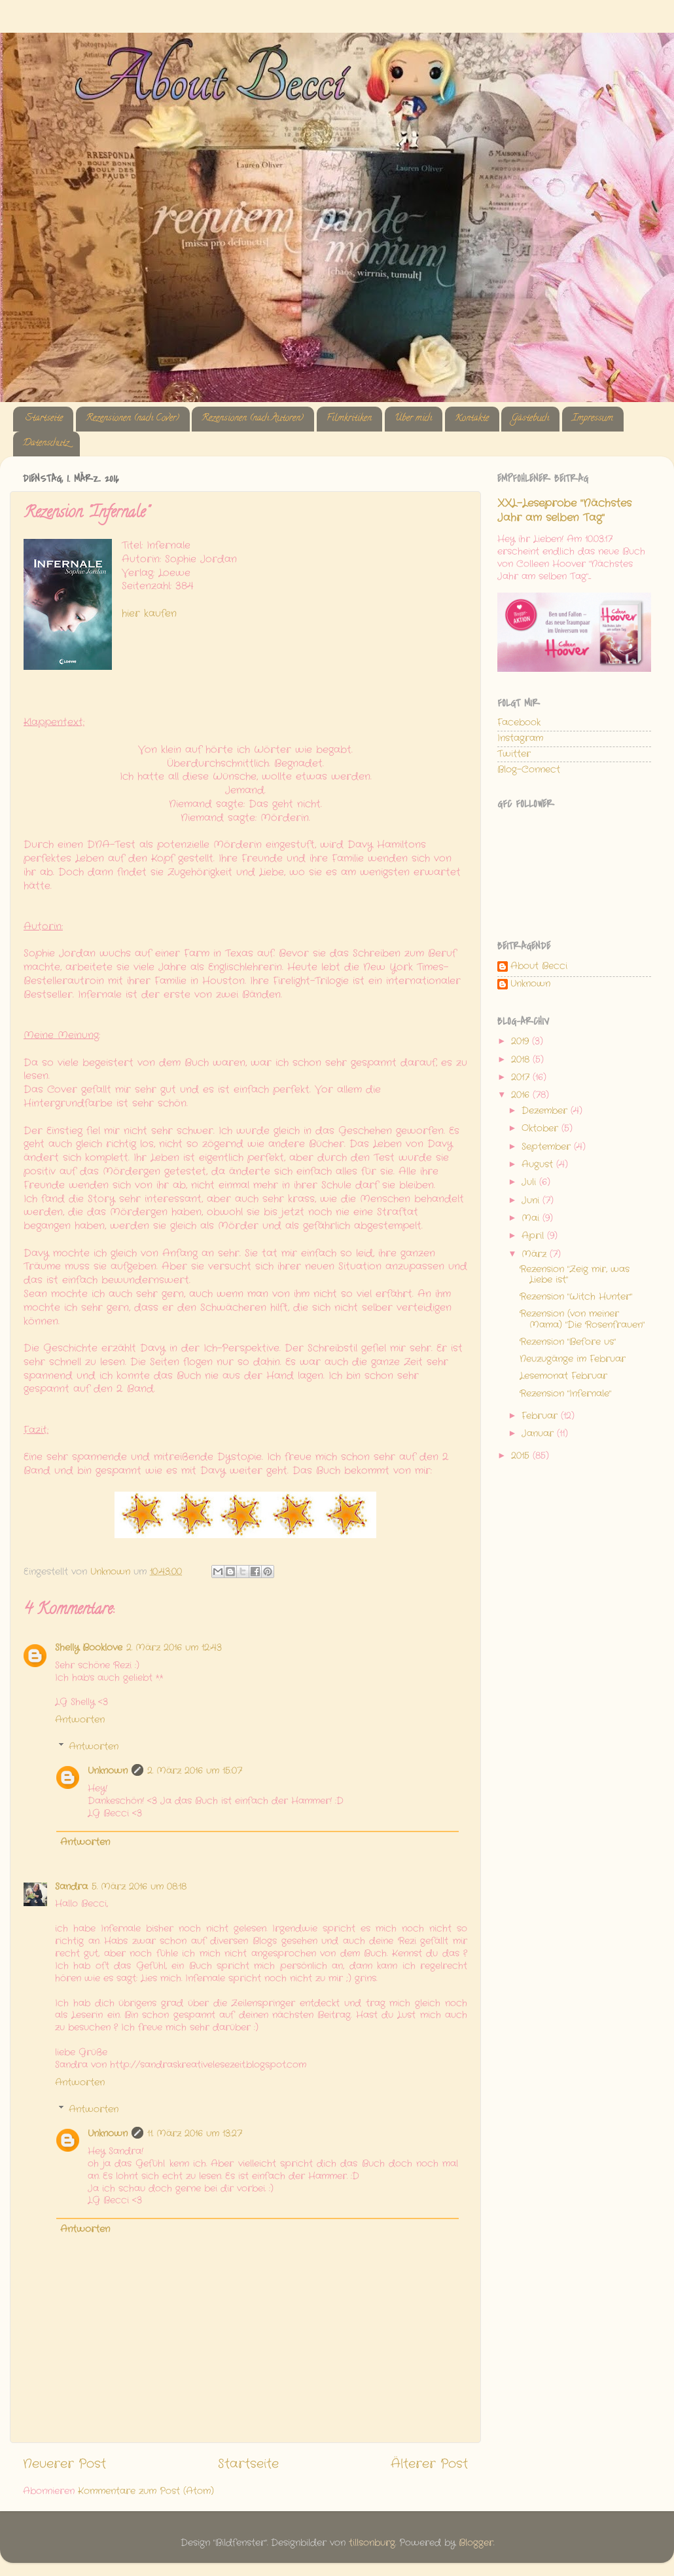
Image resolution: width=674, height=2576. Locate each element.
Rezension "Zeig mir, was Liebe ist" (575, 1274)
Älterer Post (429, 2464)
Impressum (592, 418)
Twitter (514, 754)
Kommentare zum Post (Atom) (146, 2491)
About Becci (538, 966)
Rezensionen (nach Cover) (132, 418)
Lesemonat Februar (563, 1376)
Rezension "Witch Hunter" (576, 1297)
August (539, 1164)
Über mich (413, 418)
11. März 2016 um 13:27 (194, 2133)
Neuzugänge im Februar (573, 1359)
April (534, 1236)
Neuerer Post (64, 2464)
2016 (522, 1095)
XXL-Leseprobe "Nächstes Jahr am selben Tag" (564, 510)
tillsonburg (372, 2543)
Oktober (541, 1128)
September (548, 1147)
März (536, 1254)
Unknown (108, 1771)
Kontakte (472, 418)
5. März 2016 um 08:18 (139, 1887)
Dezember (546, 1111)
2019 (521, 1041)
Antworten (80, 1720)
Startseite (44, 418)
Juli (530, 1182)
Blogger (476, 2543)
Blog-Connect (528, 770)
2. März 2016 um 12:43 (174, 1648)
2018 (522, 1060)
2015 (522, 1456)
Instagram (520, 738)
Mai (532, 1218)
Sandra (71, 1887)
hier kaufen (149, 613)
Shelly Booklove (88, 1648)
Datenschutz (46, 443)
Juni (532, 1200)
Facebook (519, 722)
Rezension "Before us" (568, 1342)
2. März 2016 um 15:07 (194, 1771)
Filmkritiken (349, 418)
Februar (541, 1416)
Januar (539, 1433)
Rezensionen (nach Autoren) (253, 418)
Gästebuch (530, 418)
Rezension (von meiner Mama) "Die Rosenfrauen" (582, 1319)
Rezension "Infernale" (565, 1394)
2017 (522, 1077)
